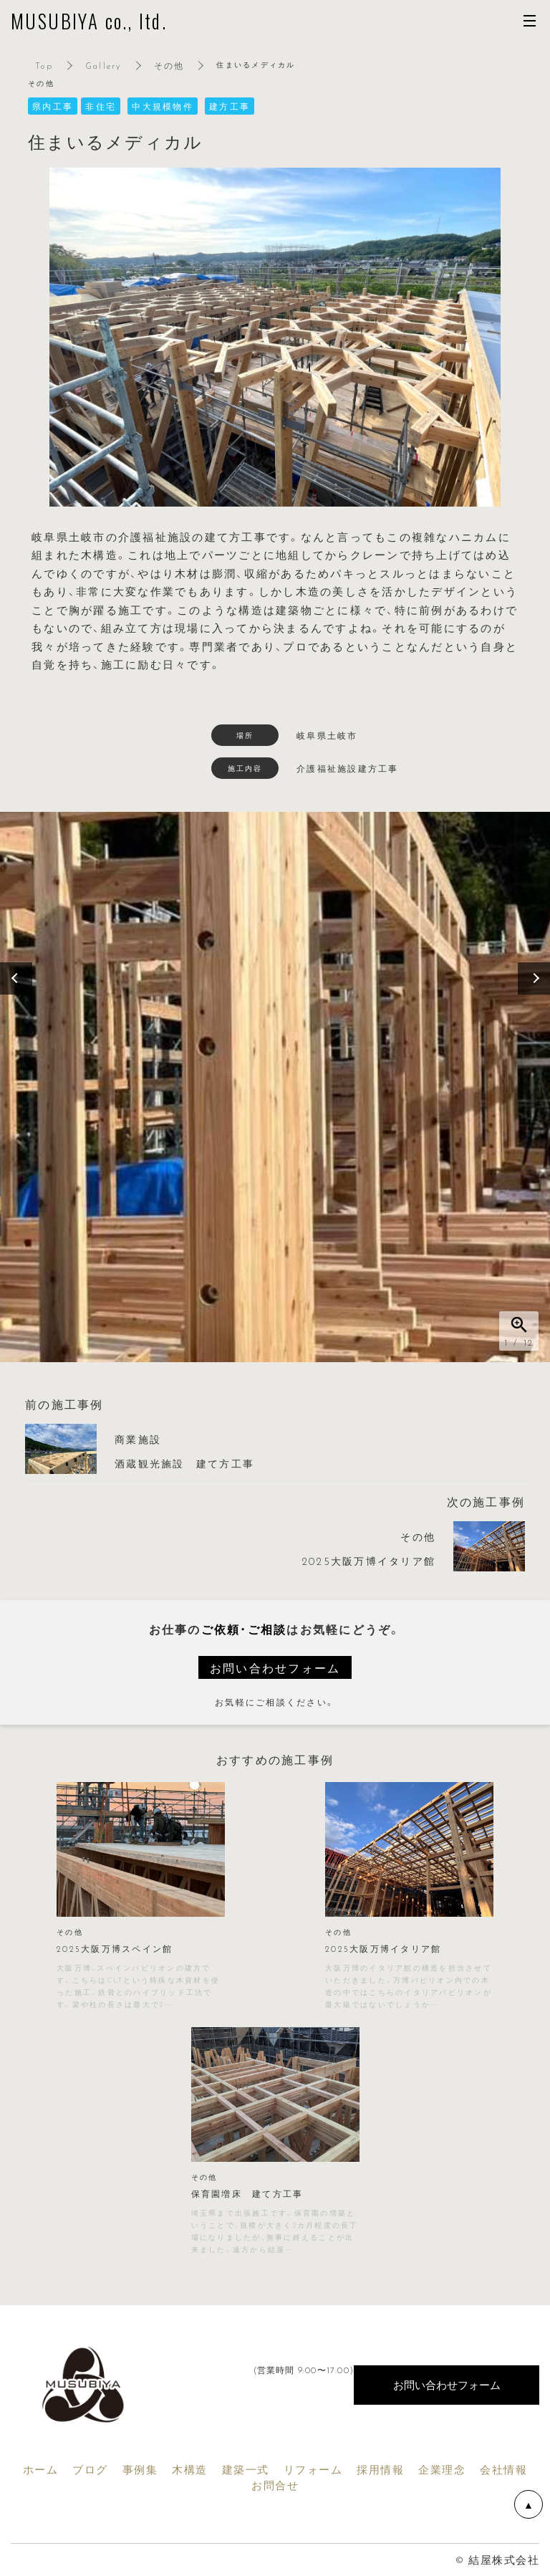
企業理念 (441, 2469)
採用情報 (380, 2469)
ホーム (41, 2469)
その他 (169, 65)
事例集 (140, 2469)
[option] (275, 1087)
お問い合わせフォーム (275, 1667)
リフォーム (313, 2469)
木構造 (190, 2469)
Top (44, 65)
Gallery (103, 65)
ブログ (90, 2469)
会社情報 (503, 2469)
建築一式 (245, 2469)
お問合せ (275, 2485)
